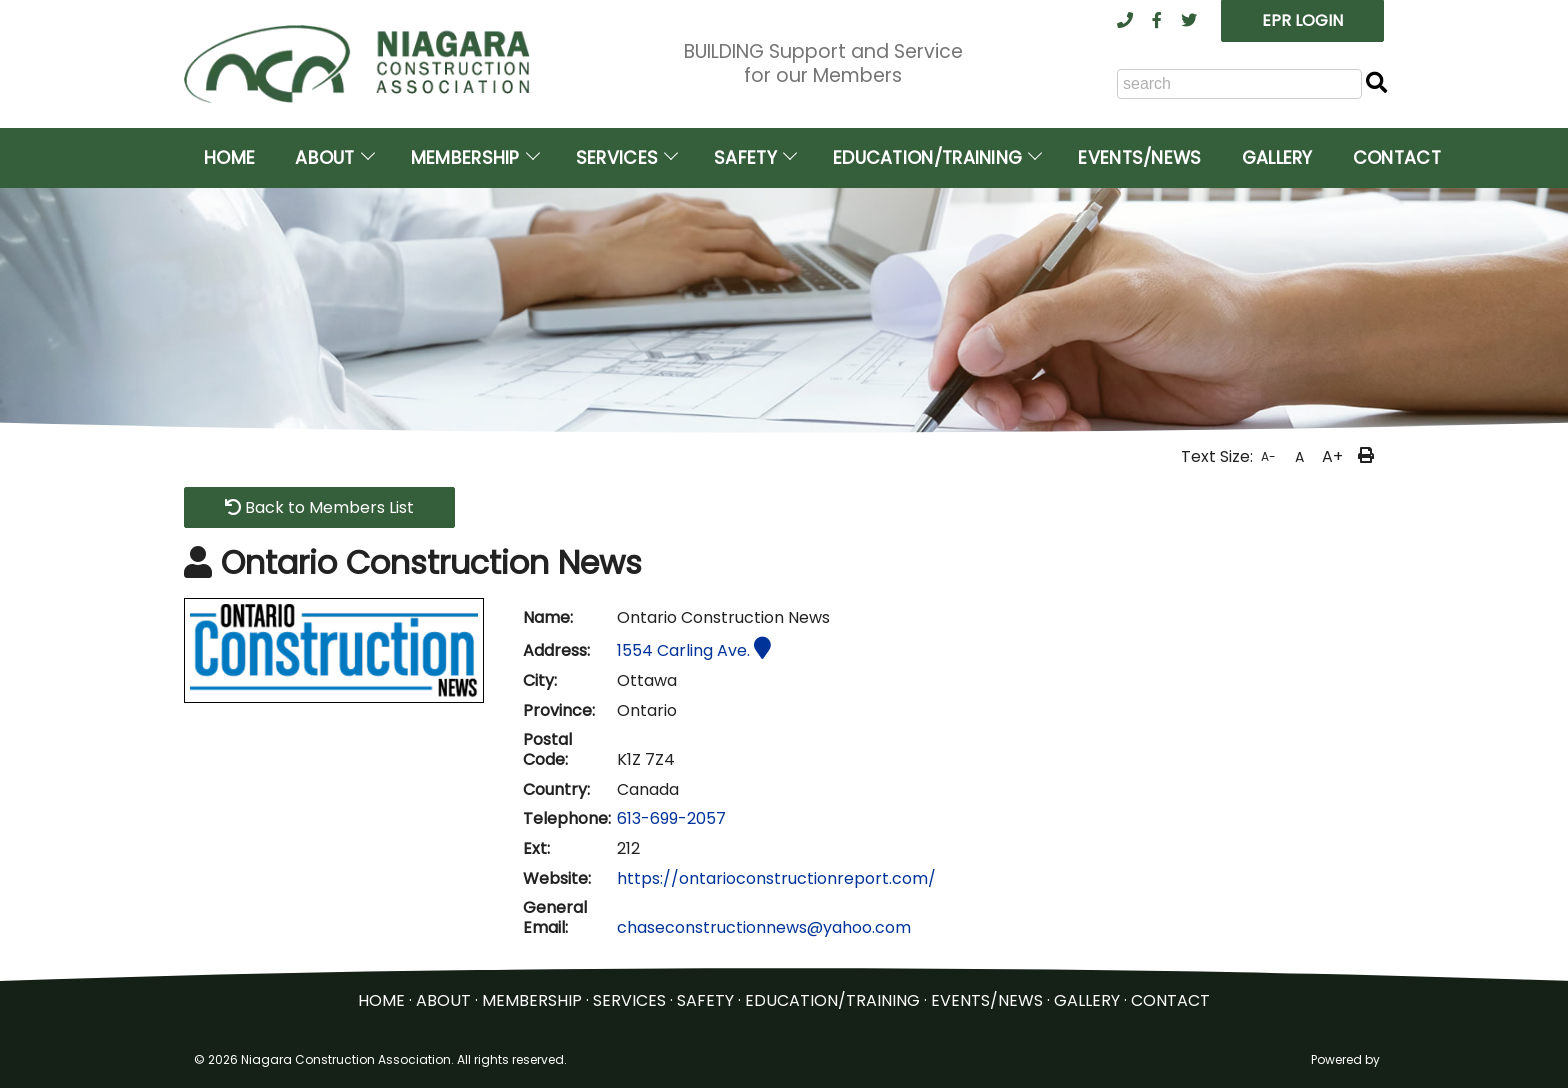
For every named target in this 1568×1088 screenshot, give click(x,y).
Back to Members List (319, 507)
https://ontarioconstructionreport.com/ (776, 878)
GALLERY (1087, 1000)
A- (1268, 456)
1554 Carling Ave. (694, 650)
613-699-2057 (671, 818)
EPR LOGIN (1302, 20)
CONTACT (1170, 1000)
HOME (381, 1000)
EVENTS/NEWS (987, 1000)
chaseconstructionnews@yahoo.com (764, 927)
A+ (1332, 456)
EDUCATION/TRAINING (832, 1000)
